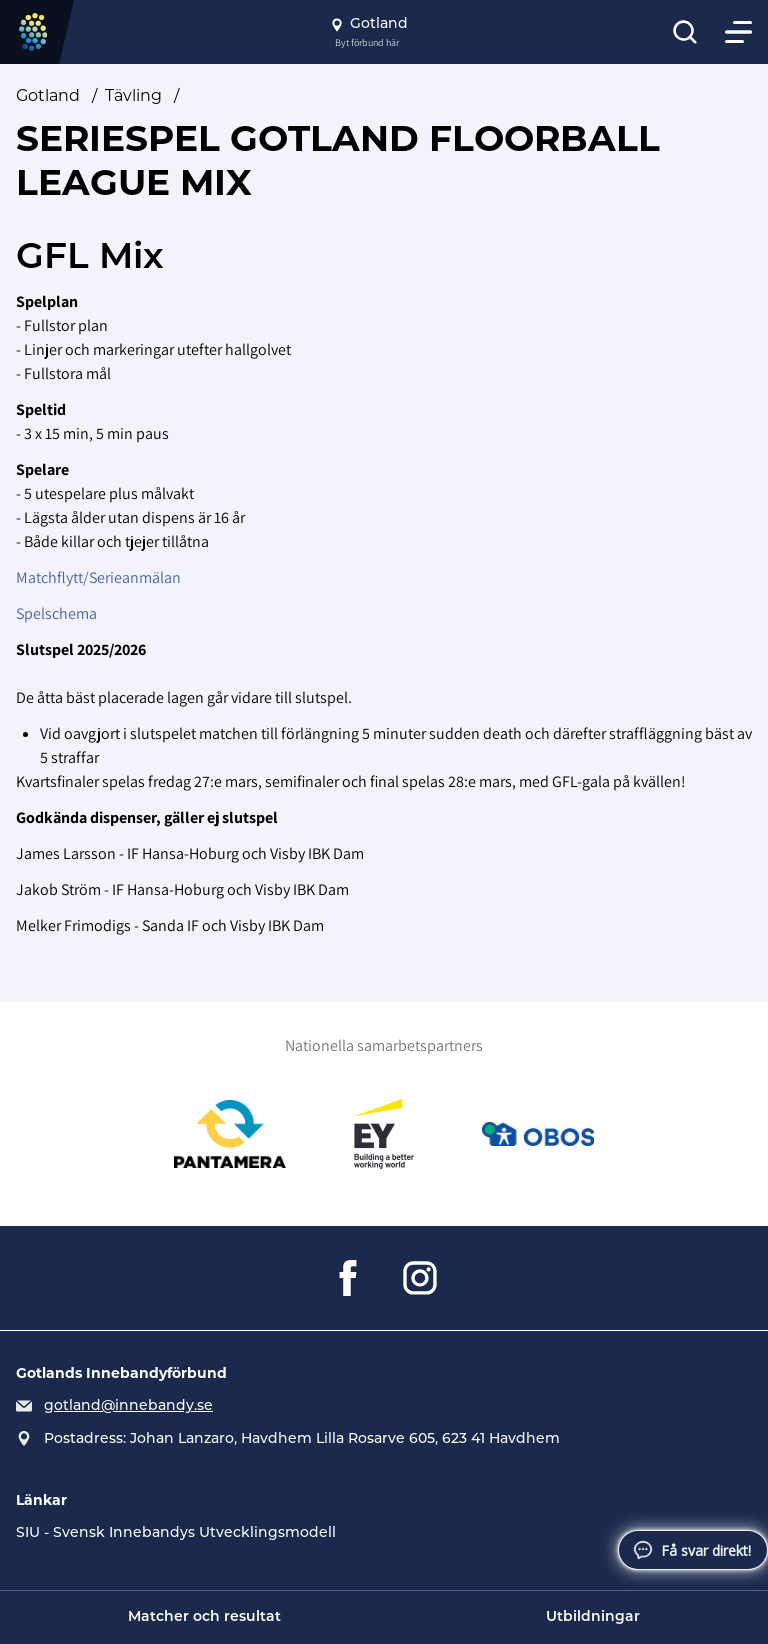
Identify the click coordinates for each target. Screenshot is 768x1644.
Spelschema (56, 613)
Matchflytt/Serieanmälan (98, 577)
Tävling (133, 95)
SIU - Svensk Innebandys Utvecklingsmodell (176, 1533)
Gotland (48, 95)
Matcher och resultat (204, 1617)
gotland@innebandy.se (128, 1406)
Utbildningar (593, 1617)
